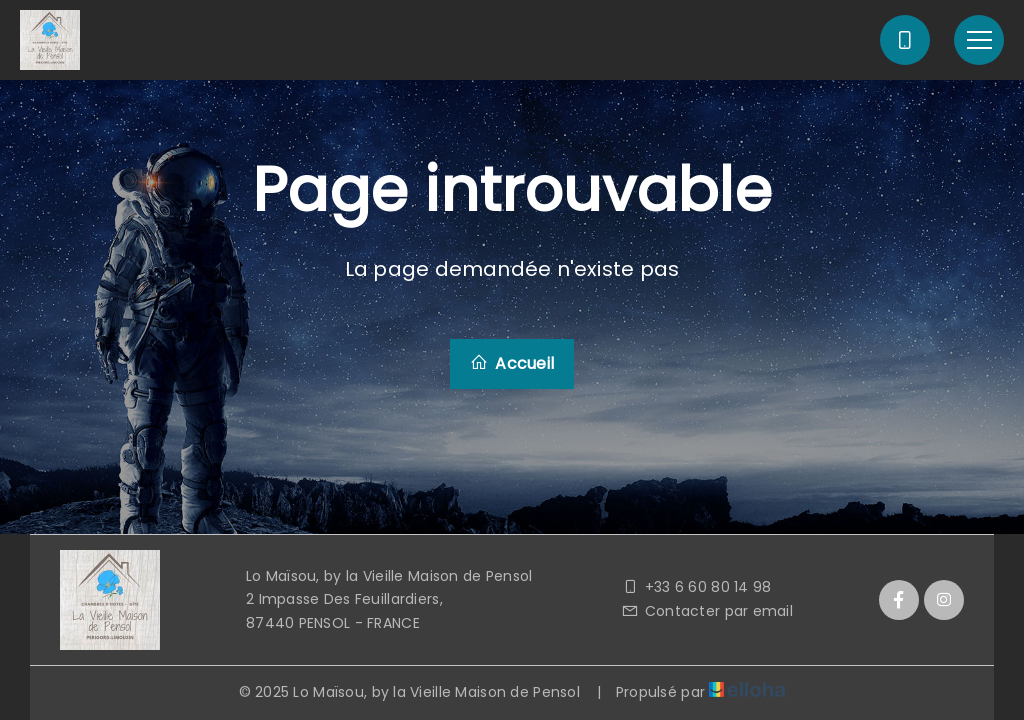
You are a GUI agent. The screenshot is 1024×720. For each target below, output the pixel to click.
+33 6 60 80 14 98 (696, 587)
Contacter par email (707, 611)
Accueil (512, 363)
